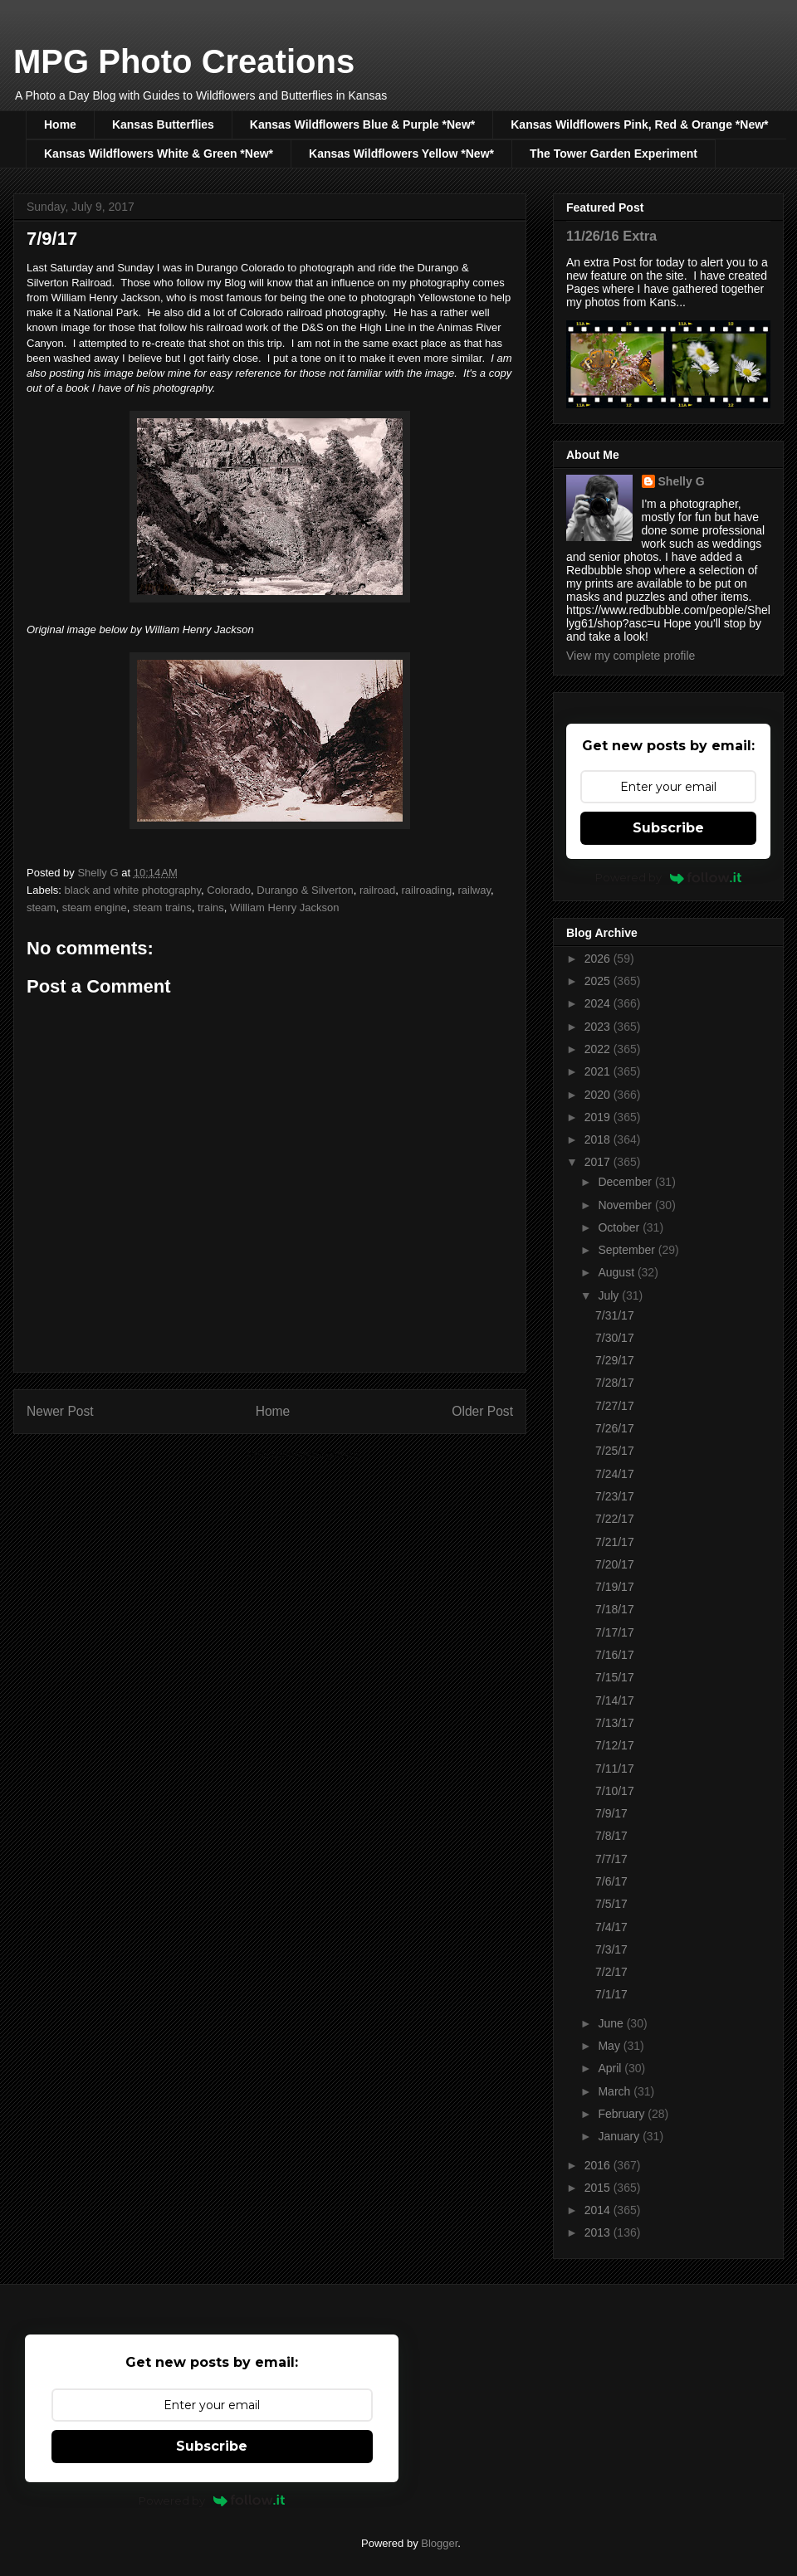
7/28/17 (614, 1382)
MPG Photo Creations (183, 61)
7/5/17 (611, 1903)
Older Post (482, 1411)
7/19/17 (614, 1586)
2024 (599, 1003)
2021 (599, 1071)
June (612, 2023)
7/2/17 (611, 1971)
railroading (427, 890)
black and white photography (133, 890)
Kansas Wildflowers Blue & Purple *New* (362, 124)
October (620, 1227)
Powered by (668, 877)
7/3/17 (611, 1949)
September (628, 1249)
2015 (599, 2187)
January (620, 2136)
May (610, 2045)
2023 (599, 1026)
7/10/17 (614, 1791)
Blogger (439, 2543)
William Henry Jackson (284, 907)
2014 (599, 2210)
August (617, 1272)
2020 (599, 1094)
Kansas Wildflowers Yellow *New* (401, 153)
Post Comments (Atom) (303, 1454)
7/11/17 (614, 1768)
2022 (599, 1049)
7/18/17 (614, 1609)
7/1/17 (611, 1994)
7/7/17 (611, 1859)
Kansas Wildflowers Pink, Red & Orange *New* (639, 124)
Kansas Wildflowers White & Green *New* (158, 153)
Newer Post (60, 1411)
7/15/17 (614, 1677)
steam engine (94, 907)
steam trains (162, 907)
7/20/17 (614, 1564)
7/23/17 (614, 1496)
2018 (599, 1139)
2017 (599, 1161)
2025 (599, 981)
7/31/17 (614, 1315)
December (626, 1181)
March (615, 2091)
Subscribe (668, 828)
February (623, 2113)
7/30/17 (614, 1337)
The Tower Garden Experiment (613, 153)
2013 (599, 2232)
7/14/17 (614, 1700)
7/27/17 (614, 1405)
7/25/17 (614, 1450)
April (611, 2068)
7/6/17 (611, 1881)
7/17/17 (614, 1632)
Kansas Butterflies (163, 124)
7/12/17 (614, 1745)
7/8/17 (611, 1835)
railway (474, 890)
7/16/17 (614, 1654)
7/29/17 (614, 1360)
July (610, 1295)
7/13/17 (614, 1723)
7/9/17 (611, 1813)
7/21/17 (614, 1542)
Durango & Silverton (305, 890)
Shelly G (681, 481)
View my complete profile (630, 655)
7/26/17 (614, 1428)
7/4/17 (611, 1927)
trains (211, 907)
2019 (599, 1117)
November (626, 1205)
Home (60, 124)
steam (41, 907)
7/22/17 (614, 1518)
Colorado (229, 890)
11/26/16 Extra (611, 235)
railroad (377, 890)
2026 (599, 958)
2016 (599, 2165)
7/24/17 (614, 1474)
